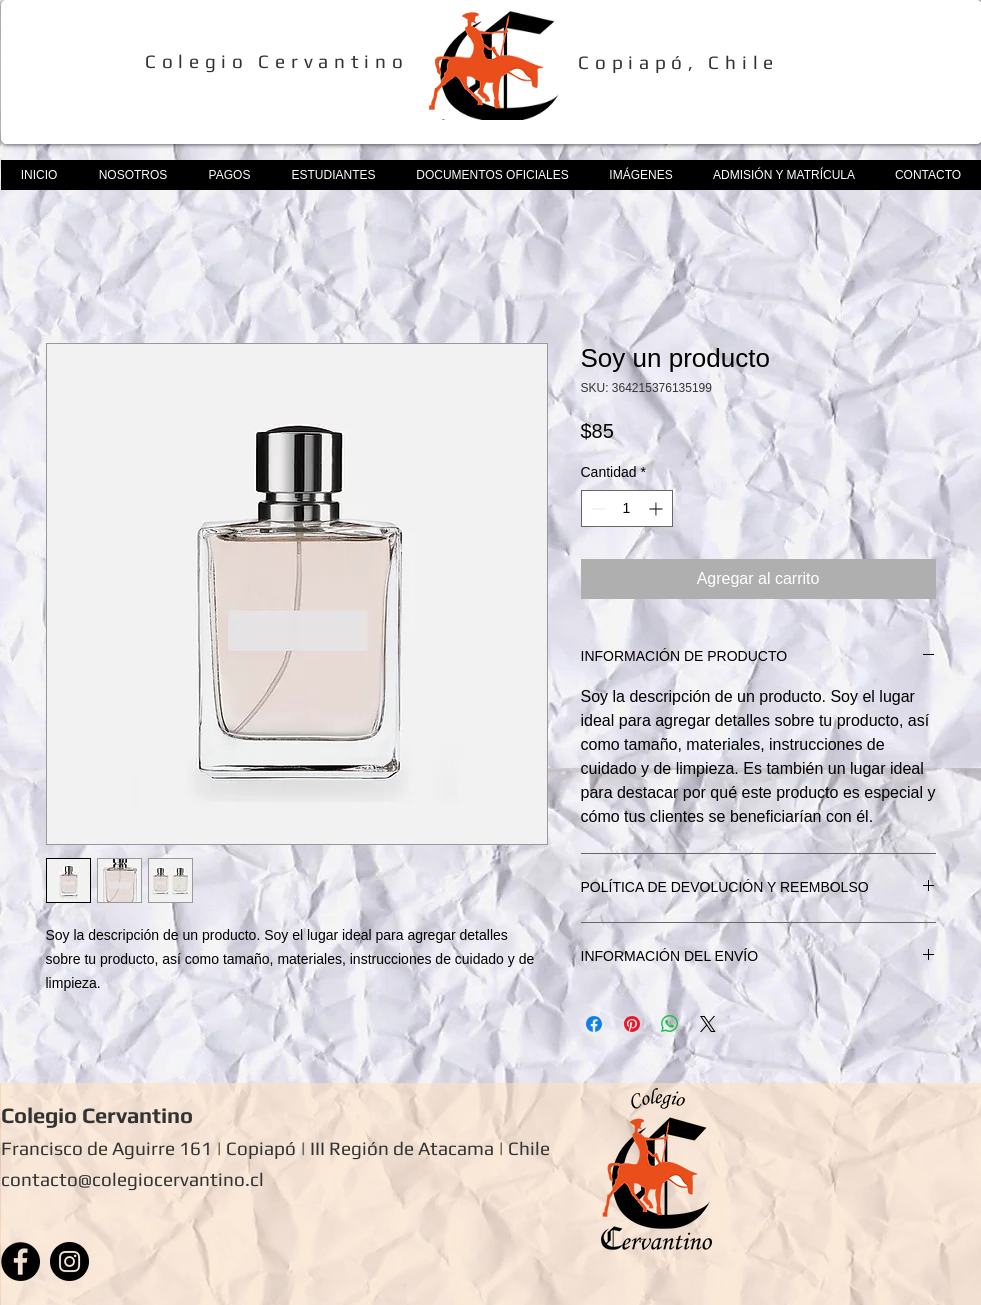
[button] (133, 175)
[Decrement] (596, 508)
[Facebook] (20, 1261)
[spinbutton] (627, 508)
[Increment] (657, 508)
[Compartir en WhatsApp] (670, 1024)
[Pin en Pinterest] (632, 1024)
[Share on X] (708, 1024)
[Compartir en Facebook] (594, 1024)
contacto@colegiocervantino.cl (132, 1179)
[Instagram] (69, 1261)
